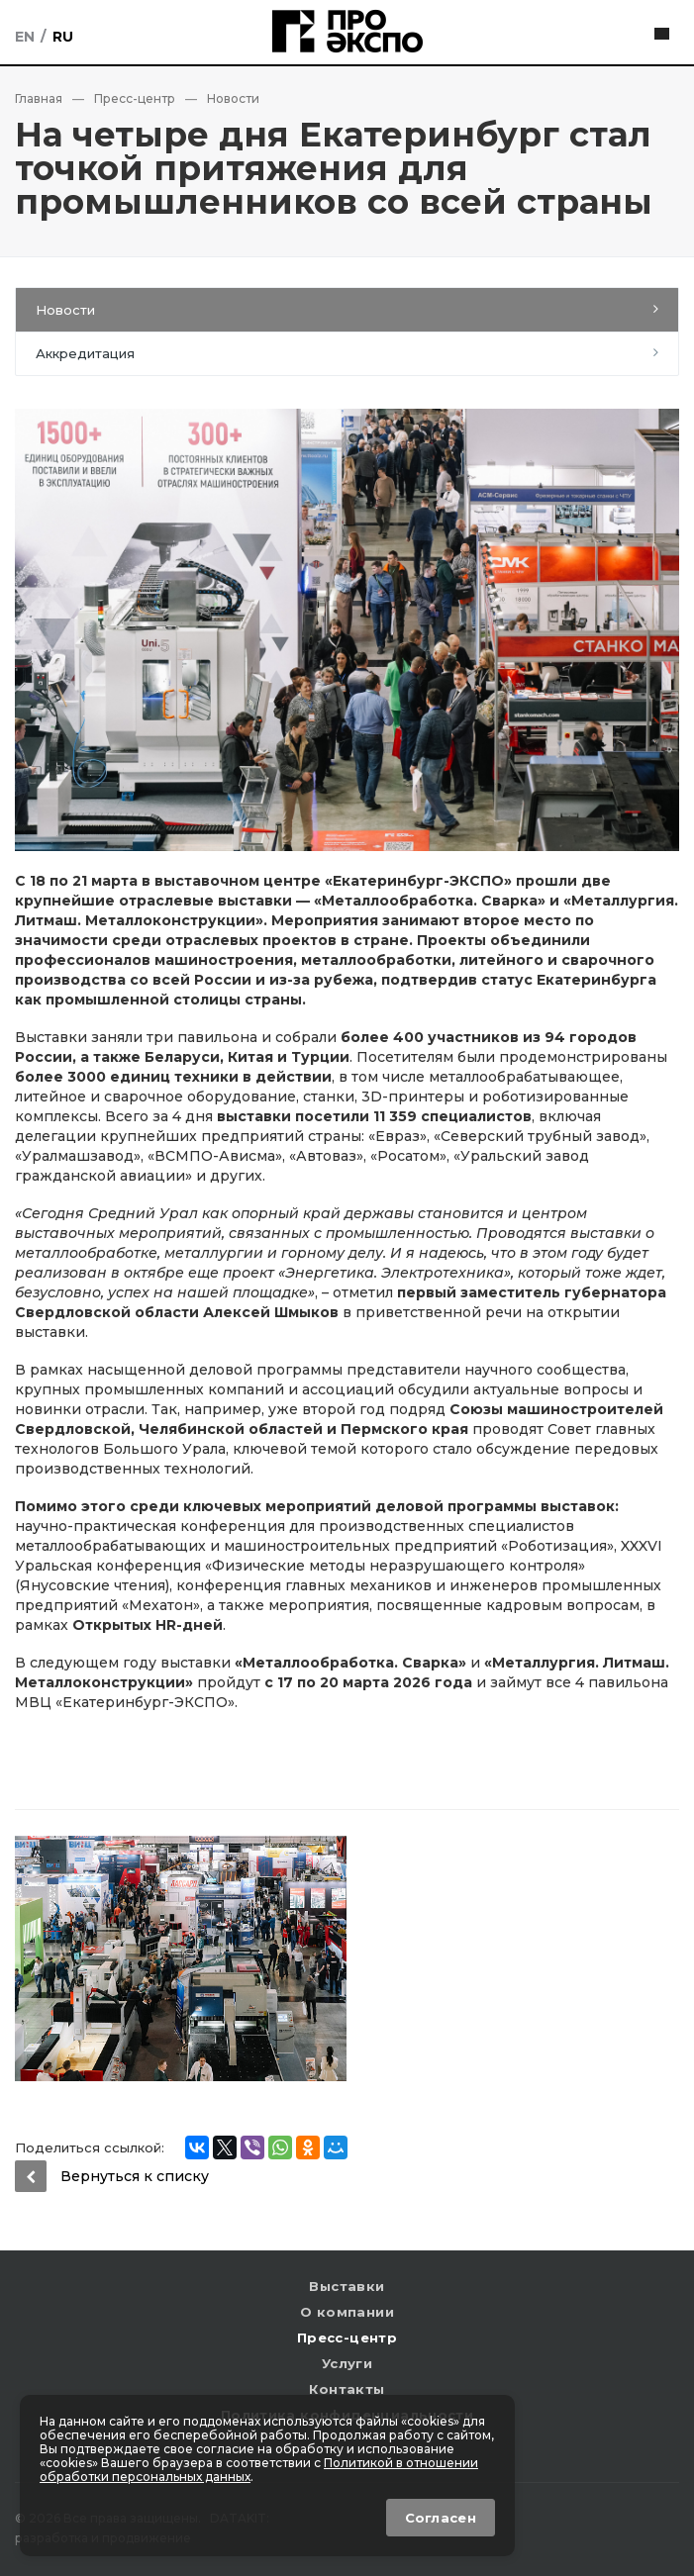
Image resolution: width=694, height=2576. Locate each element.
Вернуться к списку (112, 2175)
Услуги (347, 2363)
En (25, 37)
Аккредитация (85, 353)
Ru (62, 37)
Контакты (346, 2389)
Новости (65, 310)
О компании (347, 2312)
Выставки (346, 2286)
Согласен (440, 2518)
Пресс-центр (347, 2337)
